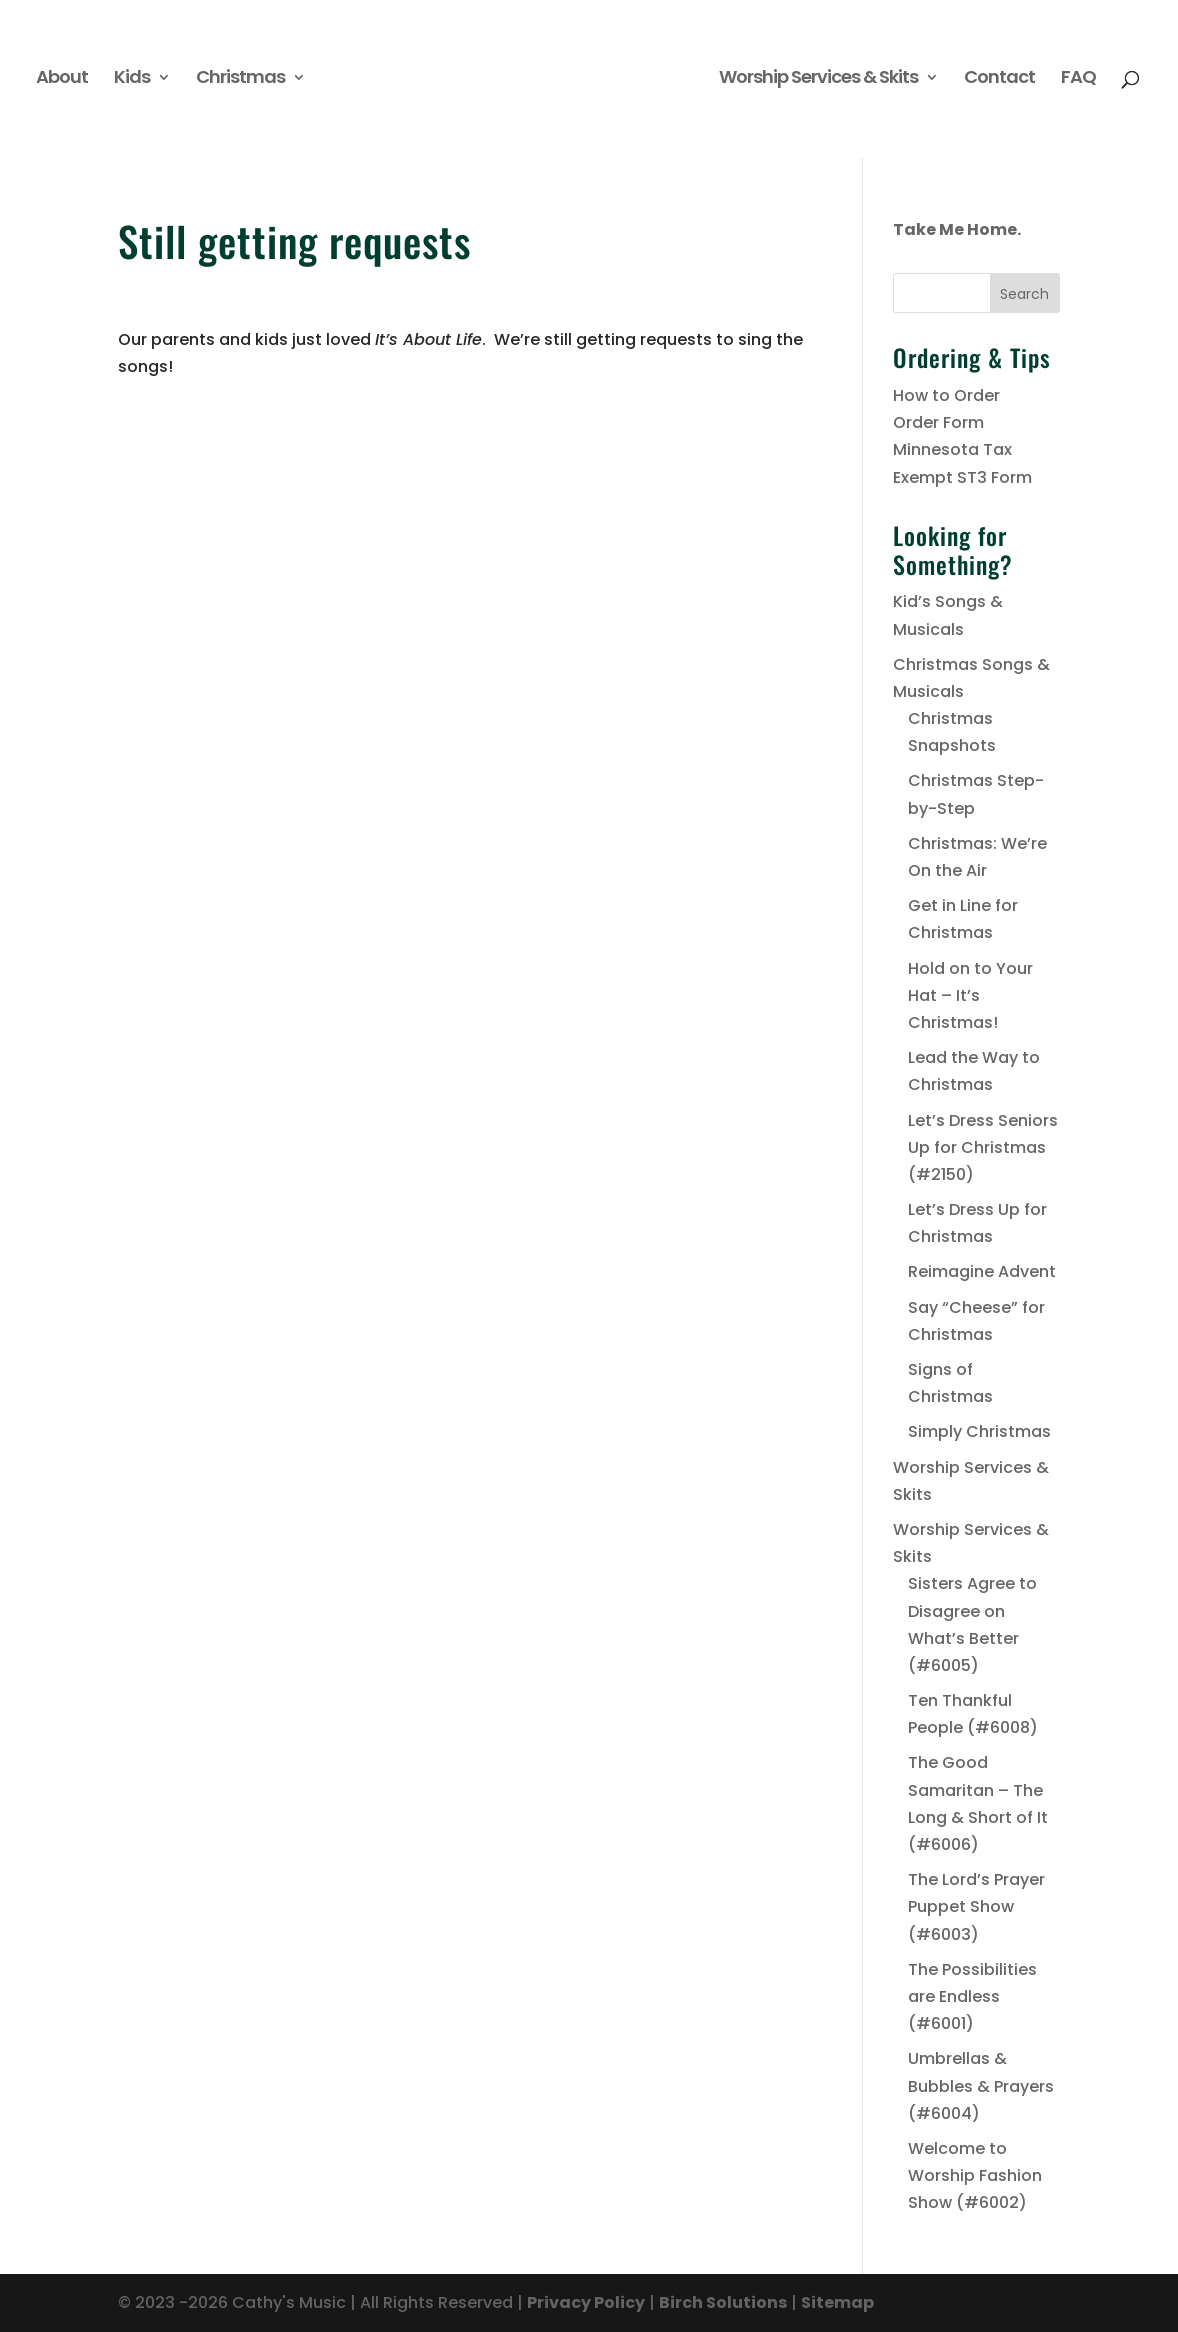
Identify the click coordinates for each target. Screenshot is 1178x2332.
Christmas (240, 79)
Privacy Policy (586, 2302)
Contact (999, 79)
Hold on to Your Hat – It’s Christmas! (970, 995)
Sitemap (837, 2302)
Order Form (938, 422)
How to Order (946, 395)
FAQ (1078, 79)
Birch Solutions (723, 2302)
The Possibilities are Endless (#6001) (972, 1996)
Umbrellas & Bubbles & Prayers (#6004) (981, 2085)
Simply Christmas (979, 1431)
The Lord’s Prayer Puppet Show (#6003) (976, 1906)
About (62, 79)
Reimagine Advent (982, 1271)
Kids (132, 79)
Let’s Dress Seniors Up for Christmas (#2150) (983, 1147)
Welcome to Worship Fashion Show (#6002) (975, 2175)
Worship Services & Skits (818, 79)
